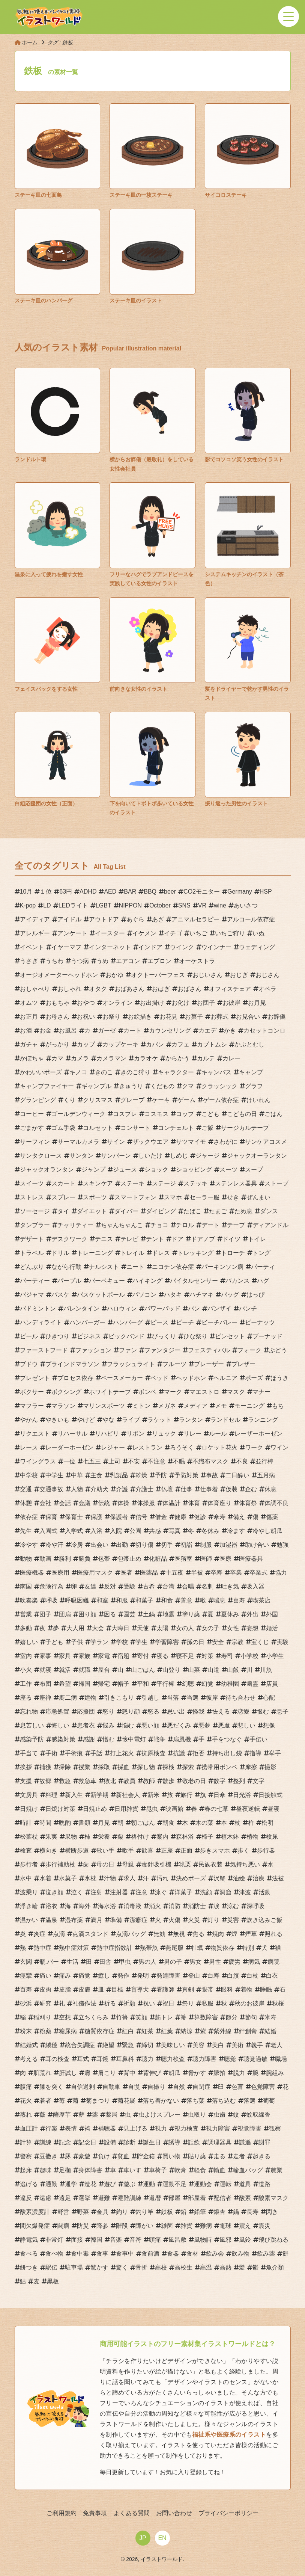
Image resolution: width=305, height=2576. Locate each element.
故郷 (45, 1781)
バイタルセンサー (194, 1280)
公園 (135, 1531)
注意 (141, 1892)
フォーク (249, 1350)
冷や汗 (54, 1545)
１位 (46, 891)
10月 (26, 891)
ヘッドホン (191, 1378)
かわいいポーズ (41, 1072)
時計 (26, 1823)
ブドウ (29, 1364)
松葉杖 (29, 1836)
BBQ (150, 891)
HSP (266, 891)
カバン (155, 1044)
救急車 (87, 1781)
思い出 (176, 1711)
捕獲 (45, 1767)
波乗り (29, 1892)
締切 (147, 2045)
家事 (45, 1656)
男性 (215, 1961)
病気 (254, 1961)
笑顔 (141, 2017)
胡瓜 (174, 2073)
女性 (233, 1628)
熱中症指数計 (114, 1948)
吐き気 (230, 1586)
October (160, 905)
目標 (117, 1989)
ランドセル (225, 1419)
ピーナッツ (260, 1322)
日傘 (219, 1795)
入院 (116, 1531)
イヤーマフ (66, 947)
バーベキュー (107, 1280)
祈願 (129, 2003)
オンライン (117, 1003)
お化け (180, 1003)
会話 (65, 1503)
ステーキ (132, 1183)
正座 (167, 1850)
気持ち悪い (245, 1864)
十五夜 (174, 1572)
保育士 (74, 1517)
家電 (104, 1656)
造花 (90, 2184)
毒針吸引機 (156, 1864)
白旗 (233, 1975)
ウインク (182, 947)
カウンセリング (170, 1030)
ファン (128, 1350)
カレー (231, 1058)
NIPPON (130, 905)
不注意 (156, 1461)
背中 (129, 2073)
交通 (26, 1489)
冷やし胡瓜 (267, 1531)
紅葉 (167, 2031)
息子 (282, 1711)
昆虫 (152, 1809)
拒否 (198, 1753)
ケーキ (161, 1100)
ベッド (159, 1378)
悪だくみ (179, 1725)
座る (26, 1697)
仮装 (231, 1489)
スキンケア (98, 1183)
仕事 (186, 1489)
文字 (258, 1781)
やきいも (57, 1419)
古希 (149, 1586)
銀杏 (219, 2212)
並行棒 (264, 1461)
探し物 (146, 1767)
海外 (84, 1906)
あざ (158, 919)
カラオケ (146, 1058)
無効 (159, 1934)
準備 (116, 1920)
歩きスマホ (215, 1850)
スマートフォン (135, 1197)
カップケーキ (120, 1044)
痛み (65, 1975)
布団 (45, 1684)
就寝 (45, 1670)
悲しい (246, 1725)
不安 (134, 1461)
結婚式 (29, 2045)
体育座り (219, 1503)
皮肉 (45, 1989)
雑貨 (186, 2226)
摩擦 (251, 1767)
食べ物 (54, 2253)
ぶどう (278, 1350)
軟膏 (180, 2170)
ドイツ (231, 1239)
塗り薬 (191, 1614)
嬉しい (29, 1642)
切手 (167, 1545)
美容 (198, 2045)
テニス (104, 1239)
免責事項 (96, 2513)
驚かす (99, 2267)
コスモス (156, 1114)
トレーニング (95, 1253)
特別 (248, 1948)
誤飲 (194, 2142)
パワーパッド (162, 1308)
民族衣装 (210, 1864)
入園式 (48, 1531)
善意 (186, 1600)
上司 (114, 1461)
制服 (206, 1545)
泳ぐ (161, 1892)
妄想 (252, 1628)
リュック (164, 1433)
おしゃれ (69, 989)
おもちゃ (57, 1003)
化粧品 (158, 1558)
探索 (188, 1767)
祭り (188, 2003)
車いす (132, 2170)
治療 (258, 1878)
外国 (272, 1614)
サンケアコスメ (266, 1142)
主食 (96, 1475)
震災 (264, 2226)
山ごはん (143, 1670)
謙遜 (245, 2142)
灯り (213, 1920)
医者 (126, 1572)
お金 (45, 1030)
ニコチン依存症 (173, 1267)
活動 (264, 1892)
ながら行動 (66, 1267)
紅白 (128, 2031)
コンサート (135, 1128)
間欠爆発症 (35, 2226)
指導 (255, 1753)
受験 (129, 1586)
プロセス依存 (75, 1378)
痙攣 (26, 1975)
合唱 (188, 1586)
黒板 (53, 2281)
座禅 (45, 1697)
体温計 (171, 1503)
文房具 (29, 1795)
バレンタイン (81, 1308)
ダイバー (126, 1211)
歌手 (128, 1850)
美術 (237, 2045)
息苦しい (32, 1725)
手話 (96, 1753)
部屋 (174, 2198)
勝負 (84, 1558)
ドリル (60, 1253)
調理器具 (219, 2142)
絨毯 (51, 2045)
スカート (63, 1183)
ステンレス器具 (236, 1183)
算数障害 (206, 2017)
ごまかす (32, 1128)
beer (170, 891)
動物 (26, 1558)
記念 (65, 2142)
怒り (108, 1711)
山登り (171, 1670)
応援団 (86, 1711)
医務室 (183, 1558)
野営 (63, 2212)
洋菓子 (183, 1892)
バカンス (237, 1280)
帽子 (123, 1684)
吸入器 (255, 1586)
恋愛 (243, 1711)
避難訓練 (129, 2198)
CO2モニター (201, 891)
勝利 (65, 1558)
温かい (29, 1920)
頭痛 (155, 2239)
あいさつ (246, 905)
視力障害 (218, 2128)
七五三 (92, 1461)
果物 (71, 1836)
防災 (83, 2226)
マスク (236, 1392)
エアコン (128, 961)
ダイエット (92, 1211)
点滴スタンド (90, 1934)
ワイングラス (38, 1461)
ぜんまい (258, 1197)
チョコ (159, 1225)
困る (110, 1614)
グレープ (132, 1100)
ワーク (254, 1447)
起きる (261, 2156)
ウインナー (216, 947)
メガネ (167, 1406)
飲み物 (240, 2253)
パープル (69, 1280)
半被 (197, 1572)
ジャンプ (93, 1169)
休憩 (26, 1503)
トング (261, 1253)
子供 (77, 1642)
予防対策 (186, 1475)
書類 (84, 1823)
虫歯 (219, 2114)
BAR (130, 891)
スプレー (63, 1197)
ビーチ (185, 1322)
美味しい (173, 2045)
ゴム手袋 (63, 1128)
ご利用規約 (63, 2513)
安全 (218, 1642)
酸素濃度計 (35, 2212)
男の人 (147, 1961)
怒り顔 (131, 1711)
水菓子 (68, 1878)
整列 (239, 1781)
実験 (282, 1642)
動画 (45, 1558)
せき (233, 1197)
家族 (84, 1656)
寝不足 (185, 1656)
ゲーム (186, 1100)
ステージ (164, 1183)
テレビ (129, 1239)
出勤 (122, 1545)
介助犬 (99, 1489)
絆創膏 (248, 2031)
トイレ (257, 1239)
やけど (86, 1419)
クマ (188, 1086)
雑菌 (167, 2226)
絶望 (108, 2045)
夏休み (230, 1614)
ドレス (161, 1253)
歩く (243, 1850)
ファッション (93, 1350)
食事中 (125, 2253)
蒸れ (26, 2114)
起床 (26, 2170)
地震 (168, 1614)
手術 (51, 1753)
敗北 (110, 1781)
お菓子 (194, 1016)
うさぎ (29, 961)
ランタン (191, 1419)
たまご (218, 1211)
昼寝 (273, 1809)
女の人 (185, 1628)
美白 (218, 2045)
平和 (143, 1684)
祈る (110, 2003)
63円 (65, 891)
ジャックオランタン (47, 1169)
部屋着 (197, 2198)
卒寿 (216, 1572)
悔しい (60, 1725)
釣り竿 (144, 2212)
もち (278, 1406)
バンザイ (219, 1308)
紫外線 (222, 2031)
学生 (141, 1642)
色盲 (237, 2087)
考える (29, 2059)
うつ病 (80, 961)
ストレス (32, 1197)
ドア (177, 1239)
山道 (213, 1670)
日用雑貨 (126, 1809)
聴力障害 (204, 2059)
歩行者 (29, 1864)
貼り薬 (197, 2156)
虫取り (197, 2114)
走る (219, 2156)
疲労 (234, 1961)
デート (210, 1225)
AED (110, 891)
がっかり (57, 1044)
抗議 (179, 1753)
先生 (26, 1531)
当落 (173, 1697)
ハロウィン (122, 1308)
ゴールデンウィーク (78, 1114)
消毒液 (132, 1906)
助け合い (257, 1545)
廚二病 (68, 1697)
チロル (185, 1225)
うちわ (54, 961)
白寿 (213, 1975)
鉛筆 (200, 2212)
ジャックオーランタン (257, 1155)
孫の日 (195, 1642)
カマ (57, 1058)
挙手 (275, 1753)
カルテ (206, 1058)
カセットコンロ (264, 1030)
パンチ (248, 1308)
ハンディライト (41, 1322)
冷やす (29, 1545)
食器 (173, 2253)
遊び (110, 2184)
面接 (77, 2239)
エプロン (159, 961)
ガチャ (29, 1044)
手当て (29, 1753)
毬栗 (185, 1864)
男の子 (173, 1961)
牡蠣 (197, 1948)
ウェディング (257, 947)
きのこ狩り (135, 1072)
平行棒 (165, 1684)
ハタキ (173, 1294)
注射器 (119, 1892)
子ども (54, 1642)
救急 (65, 1781)
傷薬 (272, 1517)
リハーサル (72, 1433)
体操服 (146, 1503)
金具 (102, 2212)
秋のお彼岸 (249, 2003)
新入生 (74, 1795)
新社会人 (128, 1795)
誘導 (174, 2142)
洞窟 (225, 1892)
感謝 (89, 1739)
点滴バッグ (131, 1934)
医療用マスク (95, 1572)
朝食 (168, 1823)
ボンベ (147, 1392)
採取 (104, 1767)
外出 (252, 1614)
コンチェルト (176, 1128)
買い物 (171, 2156)
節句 (251, 2017)
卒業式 (258, 1572)
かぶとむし (249, 1044)
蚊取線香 (258, 2114)
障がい (144, 2226)
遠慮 (45, 2198)
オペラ (267, 989)
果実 (51, 1836)
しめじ (179, 1155)
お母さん (57, 1016)
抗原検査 (153, 1753)
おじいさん (207, 975)
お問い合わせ (174, 2513)
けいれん (258, 1100)
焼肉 (218, 1934)
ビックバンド (126, 1336)
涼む (233, 1906)
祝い (149, 2003)
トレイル (132, 1253)
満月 (96, 1920)
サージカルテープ (245, 1128)
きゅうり (131, 1086)
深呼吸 (255, 1906)
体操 (123, 1503)
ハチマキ (201, 1294)
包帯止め (129, 1558)
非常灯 (54, 2239)
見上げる (135, 2128)
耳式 (83, 2059)
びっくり (164, 1336)
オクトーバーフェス (158, 975)
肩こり (107, 2073)
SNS (184, 905)
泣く (77, 1892)
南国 (26, 1586)
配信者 (222, 2198)
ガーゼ (107, 1030)
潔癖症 (138, 1920)
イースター (110, 933)
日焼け (29, 1809)
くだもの (162, 1086)
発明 (143, 1975)
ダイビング (161, 1211)
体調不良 (276, 1503)
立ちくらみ (93, 2017)
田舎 (105, 1961)
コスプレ (125, 1114)
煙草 (251, 1934)
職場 (281, 2059)
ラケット (159, 1419)
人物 (77, 1489)
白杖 (252, 1975)
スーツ (228, 1169)
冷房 (77, 1545)
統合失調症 (80, 2045)
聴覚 (230, 2059)
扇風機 (182, 1739)
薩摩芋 (62, 2114)
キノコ (78, 1072)
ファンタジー (162, 1350)
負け (104, 2156)
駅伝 (51, 2267)
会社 (45, 1503)
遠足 (65, 2198)
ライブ (131, 1419)
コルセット (98, 1128)
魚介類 (275, 2267)
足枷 (65, 2170)
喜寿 (239, 1600)
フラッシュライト (131, 1364)
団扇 (65, 1614)
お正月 (29, 1016)
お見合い (248, 1016)
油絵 (239, 1878)
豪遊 (84, 2156)
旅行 (186, 1795)
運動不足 (174, 2184)
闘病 (63, 2226)
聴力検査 (173, 2059)
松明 (267, 1823)
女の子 (210, 1628)
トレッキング (195, 1253)
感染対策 (63, 1739)
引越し (150, 1697)
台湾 (168, 1586)
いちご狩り (230, 933)
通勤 (51, 2184)
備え (239, 1517)
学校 (122, 1642)
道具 (245, 2184)
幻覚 (207, 1684)
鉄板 (167, 2212)
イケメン (144, 933)
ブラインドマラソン (72, 1364)
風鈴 (245, 2239)
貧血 (123, 2156)
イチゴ (173, 933)
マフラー (32, 1406)
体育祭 (248, 1503)
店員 (272, 1684)
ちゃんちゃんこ (122, 1225)
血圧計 (29, 2128)
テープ (236, 1225)
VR (202, 905)
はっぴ (255, 1294)
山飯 (233, 1670)
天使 (143, 1628)
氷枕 (90, 1878)
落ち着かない (161, 2100)
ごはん (273, 1114)
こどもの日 (242, 1114)
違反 (26, 2198)
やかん (29, 1419)
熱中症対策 (74, 1948)
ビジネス (89, 1336)
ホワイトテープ (110, 1392)
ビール (29, 1336)
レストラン (147, 1447)
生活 (72, 1961)
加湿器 (228, 1545)
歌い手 (105, 1850)
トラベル (32, 1253)
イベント (32, 947)
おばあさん (129, 989)
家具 (65, 1656)
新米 (153, 1795)
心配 (269, 1697)
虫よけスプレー (159, 2114)
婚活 (272, 1628)
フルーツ (174, 1364)
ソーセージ (35, 1211)
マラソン (63, 1406)
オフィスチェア (230, 989)
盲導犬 (140, 1989)
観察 (275, 2128)
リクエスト (35, 1433)
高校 (161, 2267)
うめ (102, 961)
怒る (153, 1711)
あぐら (135, 919)
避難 (104, 2198)
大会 (98, 1628)
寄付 (143, 1656)
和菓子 (144, 1600)
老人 (276, 2045)
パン (194, 1308)
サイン (116, 1142)
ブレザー (243, 1364)
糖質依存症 (99, 2031)
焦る (198, 1934)
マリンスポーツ (104, 1406)
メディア (195, 1406)
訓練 (45, 2142)
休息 (270, 1489)
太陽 (162, 1628)
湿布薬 (74, 1920)
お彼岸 (231, 1003)
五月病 (266, 1475)
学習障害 (167, 1642)
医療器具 (251, 1558)
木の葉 (204, 1823)
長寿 (252, 2212)
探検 (168, 1767)
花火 (26, 2100)
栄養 (104, 1836)
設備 (110, 2142)
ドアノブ (203, 1239)
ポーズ (254, 1378)
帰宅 (104, 1684)
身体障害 (90, 2170)
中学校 (29, 1475)
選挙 (84, 2198)
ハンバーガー (87, 1322)
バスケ (60, 1294)
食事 (102, 2253)
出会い (99, 1545)
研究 (45, 2003)
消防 (174, 1906)
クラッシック (219, 1086)
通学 (71, 2184)
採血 (123, 1767)
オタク (98, 989)
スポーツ (95, 1197)
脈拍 (219, 2073)
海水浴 (107, 1906)
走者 (239, 2156)
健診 (200, 1517)
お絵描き (140, 1016)
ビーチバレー (219, 1322)
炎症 (39, 1934)
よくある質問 (132, 2513)
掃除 (65, 1767)
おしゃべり (35, 989)
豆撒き (48, 2156)
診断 (129, 2142)
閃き (272, 2212)
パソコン (144, 1294)
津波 (245, 1892)
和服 (122, 1600)
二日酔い (237, 1475)
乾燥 (141, 1475)
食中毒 (80, 2253)
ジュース (125, 1169)
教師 (149, 1781)
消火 (155, 1906)
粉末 (26, 2031)
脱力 (239, 2073)
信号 (141, 1517)
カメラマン (111, 1058)
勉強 (282, 1545)
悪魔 (224, 1725)
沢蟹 (219, 1878)
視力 (161, 2128)
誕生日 (152, 2142)
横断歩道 (77, 1850)
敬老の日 (194, 1781)
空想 (65, 2017)
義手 (257, 2045)
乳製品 (119, 1475)
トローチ (233, 1253)
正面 (186, 1850)
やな (108, 1419)
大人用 (75, 1628)
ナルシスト (104, 1267)
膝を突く (51, 2087)
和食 (167, 1600)
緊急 (128, 2045)
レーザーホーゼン (258, 1433)
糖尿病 (68, 2031)
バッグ (230, 1294)
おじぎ (239, 975)
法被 (278, 1878)
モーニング (249, 1406)
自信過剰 (83, 2087)
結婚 (270, 2031)
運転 (225, 2184)
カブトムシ (212, 1044)
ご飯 (207, 1128)
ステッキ (195, 1183)
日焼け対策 (60, 1809)
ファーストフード (44, 1350)
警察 (26, 2156)
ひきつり (57, 1336)
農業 (276, 2170)
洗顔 (206, 1892)
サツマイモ (191, 1142)
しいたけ (150, 1155)
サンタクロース (41, 1155)
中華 (77, 1475)
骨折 (141, 2267)
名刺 (207, 1586)
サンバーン (116, 1155)
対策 (207, 1656)
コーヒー (32, 1114)
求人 (129, 1878)
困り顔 (87, 1614)
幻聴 (188, 1684)
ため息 (243, 1211)
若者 (45, 2100)
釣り (122, 2212)
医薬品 (149, 1572)
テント (155, 1239)
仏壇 (167, 1489)
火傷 (174, 1920)
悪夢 (204, 1725)
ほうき (279, 1378)
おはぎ (161, 989)
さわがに (225, 1142)
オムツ (29, 1003)
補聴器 (107, 2128)
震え (245, 2226)
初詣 (186, 1545)
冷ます (236, 1531)
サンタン (81, 1155)
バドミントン (38, 1308)
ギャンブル (96, 1086)
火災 (194, 1920)
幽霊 (252, 1684)
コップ (185, 1114)
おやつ (86, 1003)
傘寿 (219, 1517)
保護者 (119, 1517)
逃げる (29, 2184)
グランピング (38, 1100)
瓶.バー (49, 1961)
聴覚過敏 (255, 2059)
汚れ (162, 1878)
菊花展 (126, 2100)
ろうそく (182, 1447)
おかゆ (114, 975)
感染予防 (32, 1739)
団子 (45, 1614)
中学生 (54, 1475)
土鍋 (149, 1614)
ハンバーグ (128, 1322)
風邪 (225, 2239)
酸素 (245, 2198)
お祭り (111, 1016)
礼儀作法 (84, 2003)
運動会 (203, 2184)
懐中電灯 (134, 1739)
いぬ (258, 933)
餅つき (29, 2267)
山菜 (194, 1670)
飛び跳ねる (273, 2239)
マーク (173, 1392)
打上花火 (122, 1753)
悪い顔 (150, 1725)
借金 (161, 1517)
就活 (65, 1670)
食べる (29, 2253)
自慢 (134, 2087)
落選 (249, 2100)
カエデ (207, 1030)
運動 (149, 2184)
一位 (69, 1461)
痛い (45, 1975)
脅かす (197, 2073)
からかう (177, 1058)
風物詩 (203, 2239)
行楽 (51, 2128)
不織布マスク (210, 1461)
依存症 (29, 1517)
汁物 (110, 1878)
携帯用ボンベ (219, 1767)
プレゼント (35, 1378)
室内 (26, 1656)
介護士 (144, 1489)
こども (210, 1114)
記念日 (87, 2142)
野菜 (83, 2212)
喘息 (219, 1600)
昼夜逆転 (248, 1809)
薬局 (111, 2114)
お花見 (168, 1016)
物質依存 (222, 1948)
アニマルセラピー (195, 919)
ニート (135, 1267)
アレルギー (35, 933)
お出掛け (152, 1003)
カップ (86, 1044)
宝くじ (260, 1642)
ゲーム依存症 (221, 1100)
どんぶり (32, 1267)
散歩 (168, 1781)
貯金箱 (146, 2156)
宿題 (123, 1656)
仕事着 (209, 1489)
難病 (206, 2226)
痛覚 (84, 1975)
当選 (192, 1697)
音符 (135, 2239)
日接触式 (270, 1795)
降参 (102, 2226)
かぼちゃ (32, 1058)
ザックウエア (150, 1142)
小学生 (275, 1656)
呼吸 (51, 1600)
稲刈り (42, 2017)
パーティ (263, 1267)
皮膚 (84, 1989)
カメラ (80, 1058)
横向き (48, 1850)
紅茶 (147, 2031)
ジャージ (207, 1155)
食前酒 (150, 2253)
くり (69, 1100)
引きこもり (119, 1697)
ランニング (263, 1419)
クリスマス (98, 1100)
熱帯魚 (149, 1948)
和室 (102, 1600)
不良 (242, 1461)
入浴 (96, 1531)
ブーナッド (267, 1336)
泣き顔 (54, 1892)
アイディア (35, 919)
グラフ (254, 1086)
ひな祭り (195, 1336)
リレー (192, 1433)
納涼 (186, 2031)
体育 (194, 1503)
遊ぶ (129, 2184)
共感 (155, 1531)
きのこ (104, 1072)
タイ (63, 1211)
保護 (96, 1517)
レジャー (113, 1447)
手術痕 (74, 1753)
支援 (26, 1781)
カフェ (180, 1044)
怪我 (198, 1711)
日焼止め (95, 1809)
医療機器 (32, 1572)
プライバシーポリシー (228, 2513)
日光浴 (242, 1795)
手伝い (258, 1739)
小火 (26, 1670)
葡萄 (269, 2100)
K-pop (28, 905)
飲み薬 (266, 2253)
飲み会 (215, 2253)
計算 (26, 2142)
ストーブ (276, 1183)
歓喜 (147, 1850)
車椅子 (158, 2170)
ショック (156, 1169)
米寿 (270, 2017)
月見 (104, 1823)
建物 (90, 1697)
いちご (198, 933)
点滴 (59, 1934)
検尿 (272, 1836)
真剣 (188, 1989)
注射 (96, 1892)
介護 (122, 1489)
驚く (122, 2267)
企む (251, 1489)
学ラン (99, 1642)
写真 (174, 1531)
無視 (179, 1934)
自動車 (111, 2087)
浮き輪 (29, 1906)
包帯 (104, 1558)
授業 (84, 1767)
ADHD (88, 891)
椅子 (207, 1836)
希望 (65, 1684)
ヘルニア (225, 1378)
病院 (273, 1961)
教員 (129, 1781)
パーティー (35, 1280)
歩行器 (266, 1850)
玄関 (26, 1961)
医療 (225, 1558)
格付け (140, 1836)
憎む (108, 1739)
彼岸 (212, 1697)
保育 (51, 1517)
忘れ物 (29, 1711)
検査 (26, 1850)
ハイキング (147, 1280)
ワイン (279, 1447)
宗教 (237, 1642)
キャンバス (216, 1072)
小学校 (249, 1656)
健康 (180, 1517)
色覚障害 (263, 2087)
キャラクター (176, 1072)
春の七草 (216, 1809)
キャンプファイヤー (47, 1086)
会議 (84, 1503)
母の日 (105, 1864)
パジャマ (32, 1294)
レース (29, 1447)
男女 (195, 1961)
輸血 (219, 2170)
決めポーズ (191, 1878)
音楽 (116, 2239)
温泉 (51, 1920)
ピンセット (230, 1336)
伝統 (104, 1503)
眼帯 (207, 1989)
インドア (150, 947)
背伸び (152, 2073)
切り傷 (144, 1545)
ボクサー (32, 1392)
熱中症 (42, 1948)
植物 (252, 1836)
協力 (281, 1572)
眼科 (227, 1989)
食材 (192, 2253)
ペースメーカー (122, 1378)
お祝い (86, 1016)
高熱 (225, 2267)
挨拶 (26, 1767)
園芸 (129, 1614)
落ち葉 (195, 2100)
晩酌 (65, 1823)
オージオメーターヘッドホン (59, 975)
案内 (162, 1836)
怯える (221, 1711)
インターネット (110, 947)
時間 (45, 1823)
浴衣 (51, 1906)
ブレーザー (209, 1364)
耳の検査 (57, 2059)
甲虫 (125, 1961)
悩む (128, 1725)
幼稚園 (230, 1684)
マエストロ (204, 1392)
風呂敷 (177, 2239)
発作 (123, 1975)
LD (47, 905)
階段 (122, 2226)
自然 (179, 2087)
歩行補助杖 (60, 1864)
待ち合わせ (240, 1697)
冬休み (210, 1531)
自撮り (156, 2087)
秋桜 (278, 2003)
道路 (264, 2184)
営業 (26, 1614)
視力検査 (186, 2128)
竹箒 (122, 2017)
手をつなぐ (227, 1739)
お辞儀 (276, 1016)
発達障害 (168, 1975)
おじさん (267, 975)
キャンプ (251, 1072)
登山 (194, 1975)
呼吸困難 (77, 1600)
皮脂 (65, 1989)
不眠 (179, 1461)
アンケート (72, 933)
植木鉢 (230, 1836)
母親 (128, 1864)
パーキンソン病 (222, 1267)
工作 (26, 1684)
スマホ (173, 1197)
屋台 (104, 1670)
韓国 (96, 2239)
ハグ (263, 1280)
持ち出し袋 (227, 1753)
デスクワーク (69, 1239)
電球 (225, 2226)
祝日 (168, 2003)
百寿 (26, 1989)
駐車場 (74, 2267)
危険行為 (51, 1586)
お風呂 (68, 1030)
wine (220, 905)
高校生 (183, 2267)
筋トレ (164, 2017)
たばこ (192, 1211)
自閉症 (201, 2087)
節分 (231, 2017)
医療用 (60, 1572)
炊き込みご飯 (264, 1920)
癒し (104, 1975)
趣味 (45, 2170)
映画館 (174, 1809)
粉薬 (45, 2031)
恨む (263, 1711)
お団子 (206, 1003)
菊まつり (98, 2100)
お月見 (257, 1003)
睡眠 (266, 1989)
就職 (84, 1670)
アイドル (69, 919)
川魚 (266, 1670)
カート (132, 1030)
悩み (108, 1725)
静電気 (29, 2239)
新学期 (99, 1795)
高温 (206, 2267)
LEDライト (73, 905)
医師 (206, 1558)
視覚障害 (249, 2128)
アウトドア (104, 919)
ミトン (141, 1406)
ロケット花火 (219, 1447)
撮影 (270, 1767)
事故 (212, 1475)
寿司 (227, 1656)
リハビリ (107, 1433)
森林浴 (185, 1836)
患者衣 (86, 1725)
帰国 (84, 1684)
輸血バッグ (248, 2170)
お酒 (26, 1030)
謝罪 (264, 2142)
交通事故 (51, 1489)
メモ (221, 1406)
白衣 (272, 1975)
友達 (90, 1586)
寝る (162, 1656)
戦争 (159, 1739)
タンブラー (35, 1225)
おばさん (189, 989)
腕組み (275, 2073)
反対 (110, 1586)
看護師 (165, 1989)
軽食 (200, 2170)
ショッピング (194, 1169)
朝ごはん (143, 1823)
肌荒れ (42, 2073)
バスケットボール (101, 1294)
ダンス (269, 1211)
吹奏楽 (29, 1600)
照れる (273, 1934)
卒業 (236, 1572)
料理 (51, 1795)
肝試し (68, 2073)
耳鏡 (102, 2059)
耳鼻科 (125, 2059)
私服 (207, 2003)
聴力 (147, 2059)
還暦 (155, 2198)
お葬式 (219, 1016)
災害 (233, 1920)
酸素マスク (273, 2198)
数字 (219, 1781)
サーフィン (35, 1142)
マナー (261, 1392)
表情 (71, 2128)
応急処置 (57, 1711)
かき (230, 1030)
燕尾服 (174, 1948)
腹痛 (26, 2087)
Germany (239, 891)
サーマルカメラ (78, 1142)
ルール (218, 1433)
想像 (269, 1725)
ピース (159, 1322)
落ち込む (224, 2100)
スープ (254, 1169)
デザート (32, 1239)
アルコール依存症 (251, 919)
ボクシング (66, 1392)
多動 (26, 1628)
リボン (135, 1433)
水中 (26, 1878)
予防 (161, 1475)
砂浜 (26, 2003)
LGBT (103, 905)
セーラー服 (204, 1197)
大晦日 (120, 1628)
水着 (45, 1878)
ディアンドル (270, 1225)
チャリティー (75, 1225)
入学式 (74, 1531)
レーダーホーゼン (69, 1447)
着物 (246, 1989)
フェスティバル (209, 1350)
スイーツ (32, 1183)
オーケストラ (197, 961)
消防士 (197, 1906)
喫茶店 (261, 1600)
